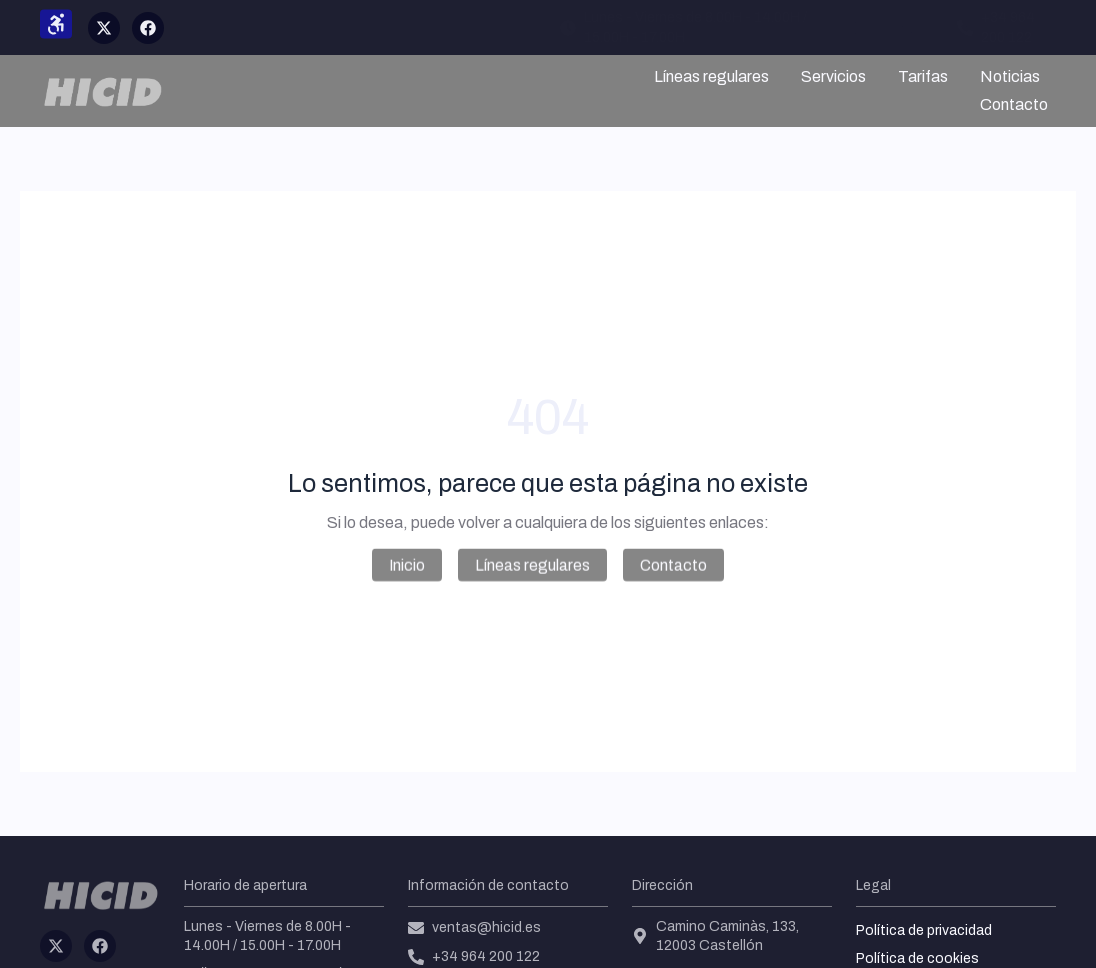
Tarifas (923, 76)
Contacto (1014, 104)
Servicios (833, 76)
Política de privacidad (924, 930)
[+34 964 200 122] (965, 28)
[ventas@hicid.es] (848, 28)
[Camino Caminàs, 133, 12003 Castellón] (640, 936)
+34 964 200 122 (486, 956)
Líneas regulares (711, 76)
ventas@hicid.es (918, 26)
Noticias (1010, 76)
